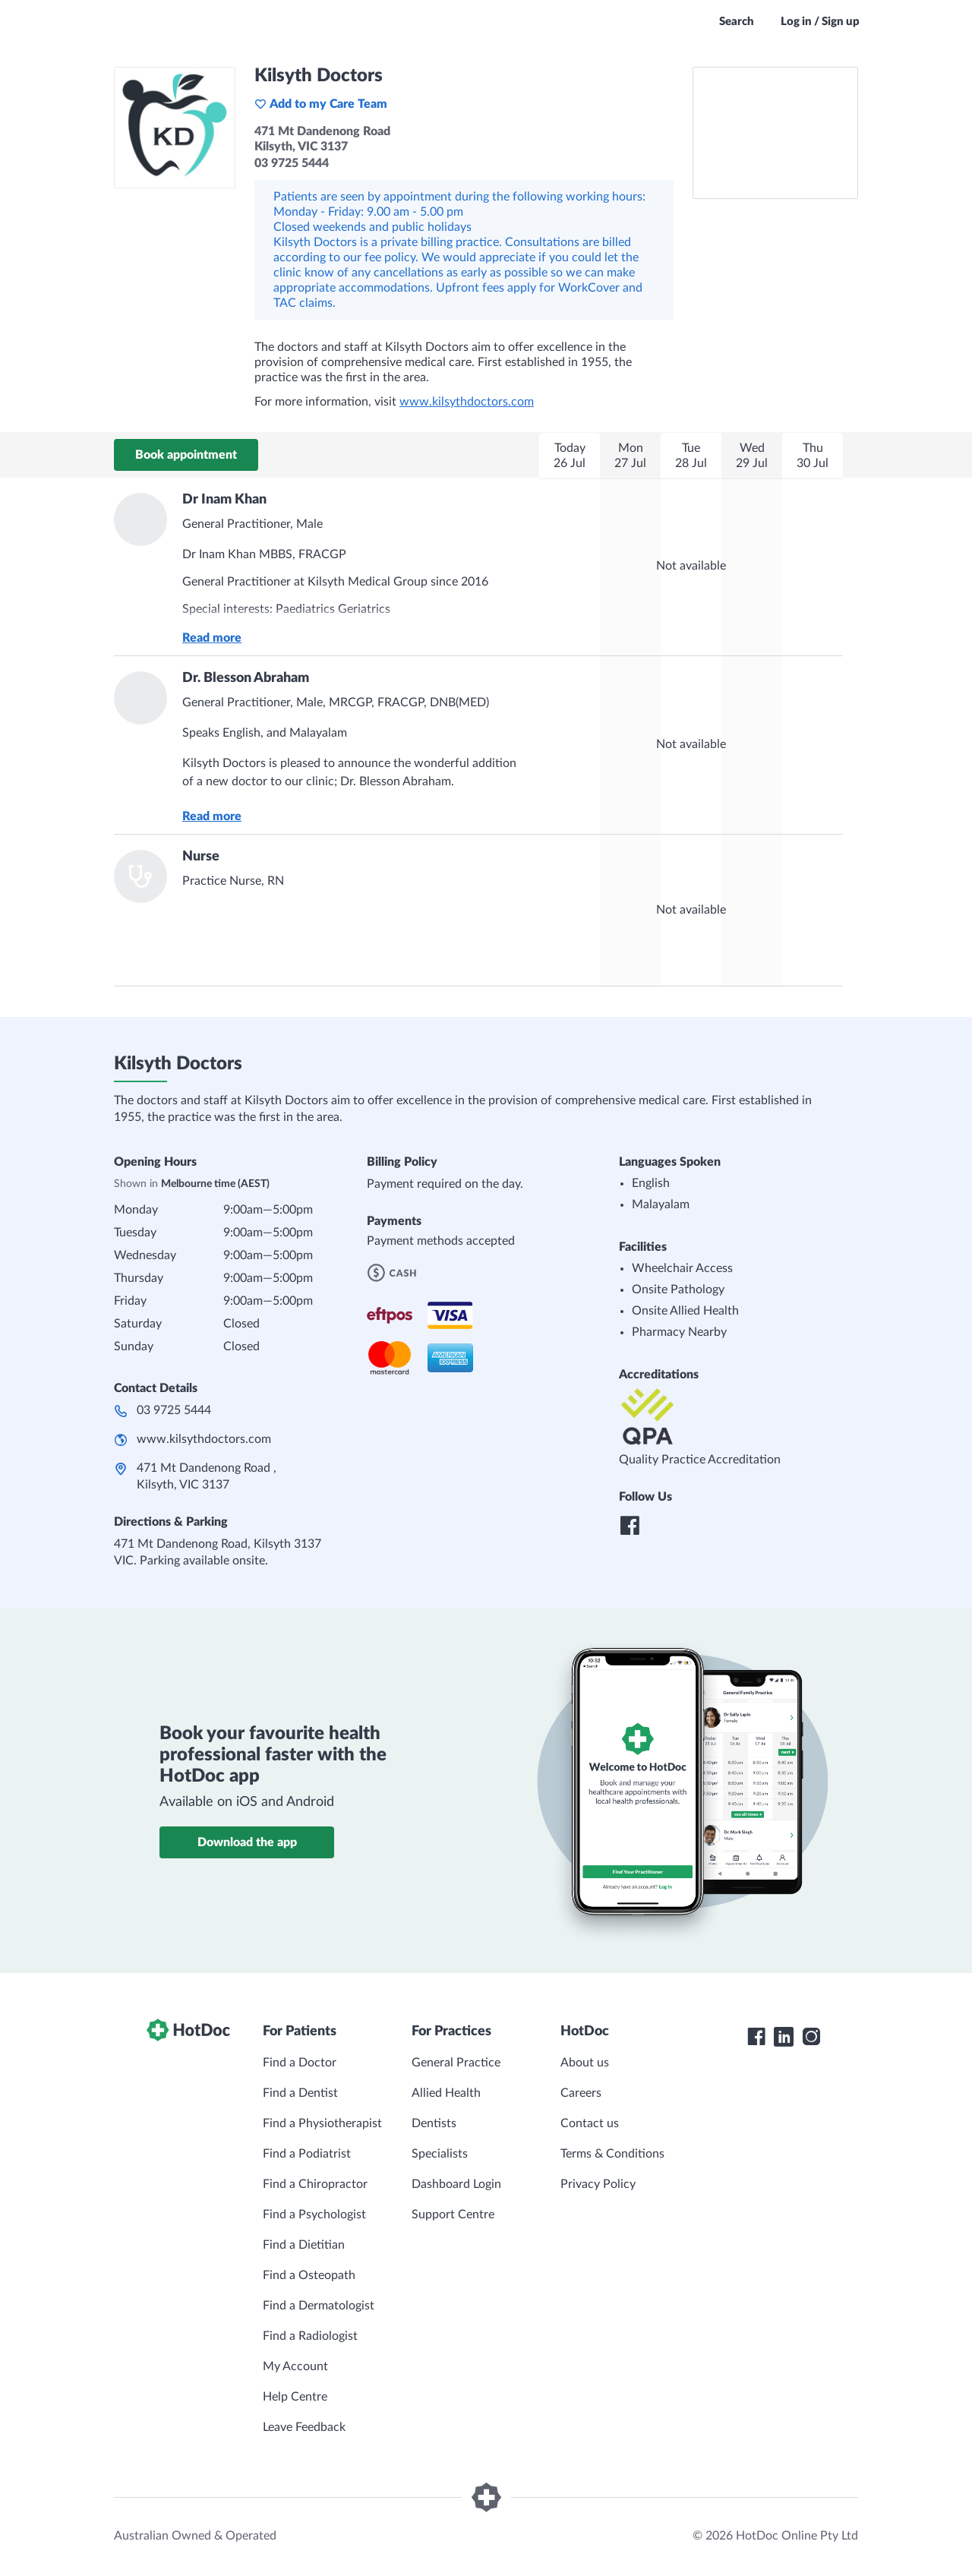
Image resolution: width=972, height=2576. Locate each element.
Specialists (440, 2154)
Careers (580, 2093)
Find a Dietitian (304, 2245)
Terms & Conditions (612, 2154)
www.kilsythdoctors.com (466, 402)
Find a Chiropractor (315, 2184)
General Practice (456, 2063)
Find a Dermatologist (318, 2306)
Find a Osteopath (309, 2275)
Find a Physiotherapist (322, 2123)
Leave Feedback (304, 2427)
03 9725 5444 (174, 1410)
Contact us (589, 2123)
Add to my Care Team (320, 104)
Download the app (247, 1842)
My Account (295, 2366)
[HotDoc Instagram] (811, 2037)
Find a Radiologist (310, 2336)
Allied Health (446, 2093)
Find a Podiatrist (307, 2154)
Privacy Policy (598, 2184)
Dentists (434, 2123)
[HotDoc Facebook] (756, 2037)
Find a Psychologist (314, 2214)
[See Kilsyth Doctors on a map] (775, 133)
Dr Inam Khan (224, 500)
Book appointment (186, 455)
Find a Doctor (299, 2063)
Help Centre (295, 2397)
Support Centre (453, 2214)
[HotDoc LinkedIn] (783, 2037)
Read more (211, 638)
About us (584, 2063)
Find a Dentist (300, 2093)
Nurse (200, 856)
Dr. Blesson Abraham (245, 678)
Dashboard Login (456, 2184)
